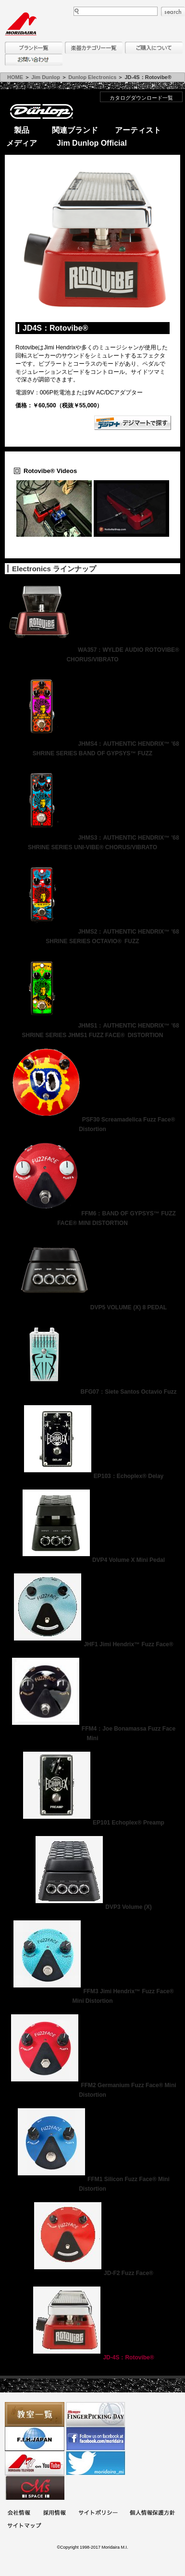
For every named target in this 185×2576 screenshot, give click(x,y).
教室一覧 (34, 2414)
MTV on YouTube (34, 2463)
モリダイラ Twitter (95, 2463)
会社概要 (19, 2513)
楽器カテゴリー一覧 (94, 48)
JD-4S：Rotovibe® (92, 2357)
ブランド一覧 (33, 48)
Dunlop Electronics (92, 77)
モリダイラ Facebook (95, 2438)
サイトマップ (24, 2526)
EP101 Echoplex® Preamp (92, 1822)
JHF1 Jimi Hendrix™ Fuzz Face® (92, 1644)
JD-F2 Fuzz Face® (92, 2273)
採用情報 (54, 2513)
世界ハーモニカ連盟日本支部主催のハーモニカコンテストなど (34, 2438)
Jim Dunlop (45, 77)
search (173, 11)
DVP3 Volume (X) (92, 1907)
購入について (154, 48)
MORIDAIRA (21, 23)
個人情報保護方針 (152, 2513)
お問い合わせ (33, 60)
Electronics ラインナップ (54, 569)
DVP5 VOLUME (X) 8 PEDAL (92, 1307)
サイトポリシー (98, 2513)
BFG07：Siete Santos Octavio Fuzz (92, 1391)
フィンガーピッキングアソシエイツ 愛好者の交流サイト (95, 2414)
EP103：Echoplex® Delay (93, 1476)
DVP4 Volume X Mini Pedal (92, 1560)
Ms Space (34, 2487)
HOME (15, 77)
